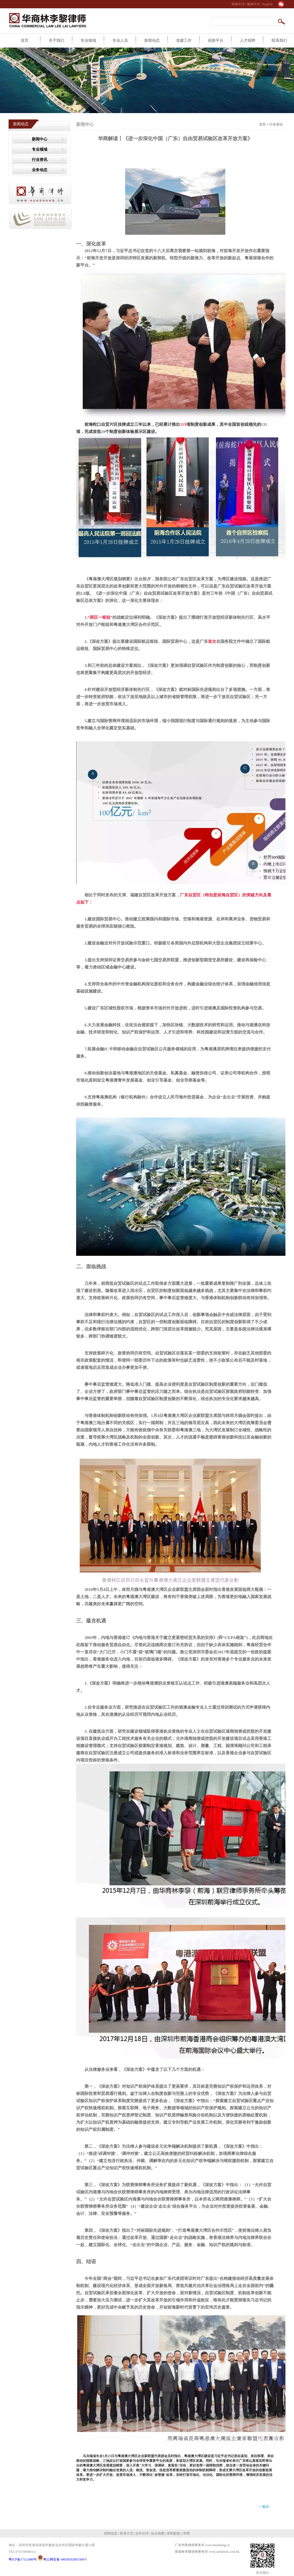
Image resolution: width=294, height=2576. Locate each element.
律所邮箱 (173, 2533)
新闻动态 (152, 40)
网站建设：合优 (187, 2557)
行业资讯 (39, 160)
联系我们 (279, 40)
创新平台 (215, 40)
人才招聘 (247, 40)
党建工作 (184, 40)
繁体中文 (253, 4)
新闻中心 (39, 139)
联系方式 (126, 2533)
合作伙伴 (142, 2533)
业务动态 (39, 170)
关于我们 (56, 40)
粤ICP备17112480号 (23, 2559)
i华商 (185, 2533)
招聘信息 (111, 2533)
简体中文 (238, 4)
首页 (25, 40)
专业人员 (120, 40)
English (267, 4)
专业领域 (88, 40)
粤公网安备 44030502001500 (61, 2559)
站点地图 (157, 2533)
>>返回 (263, 2507)
